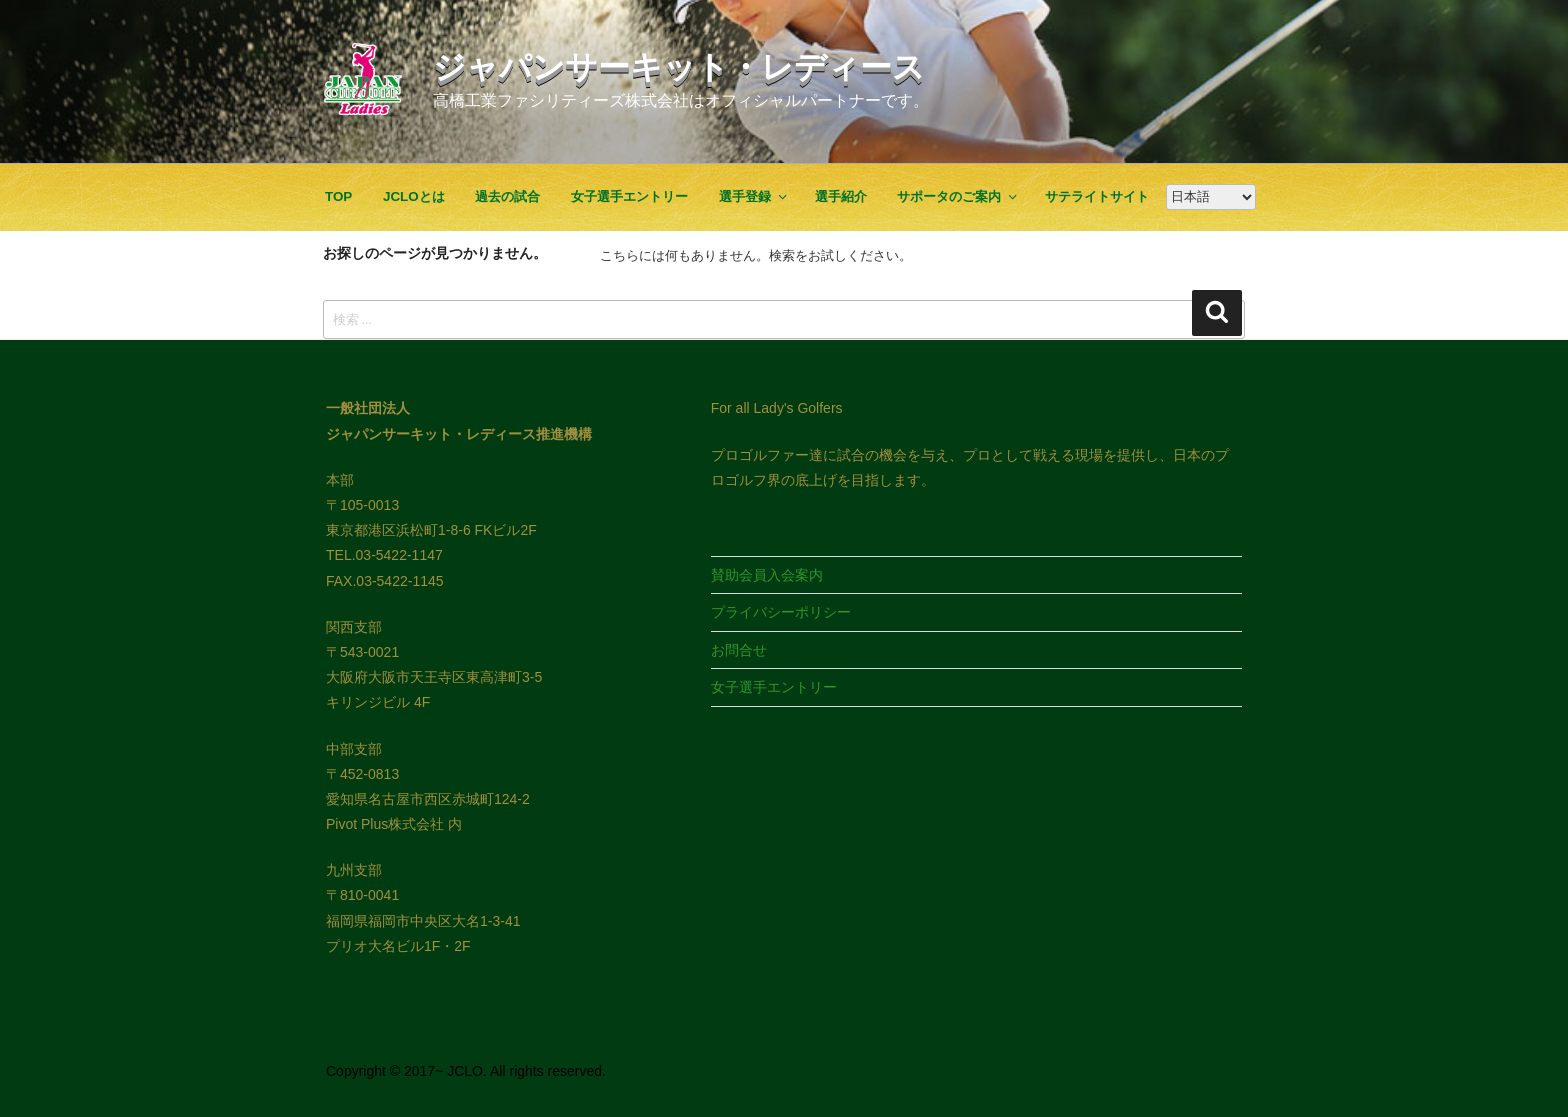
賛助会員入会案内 (767, 575)
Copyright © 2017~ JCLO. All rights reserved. (466, 1071)
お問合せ (739, 650)
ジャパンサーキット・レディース (679, 67)
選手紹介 (841, 196)
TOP (338, 196)
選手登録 (754, 196)
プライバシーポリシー (781, 612)
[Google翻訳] (1211, 197)
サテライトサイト (1097, 196)
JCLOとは (414, 196)
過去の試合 (507, 196)
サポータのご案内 (958, 196)
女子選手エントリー (629, 196)
